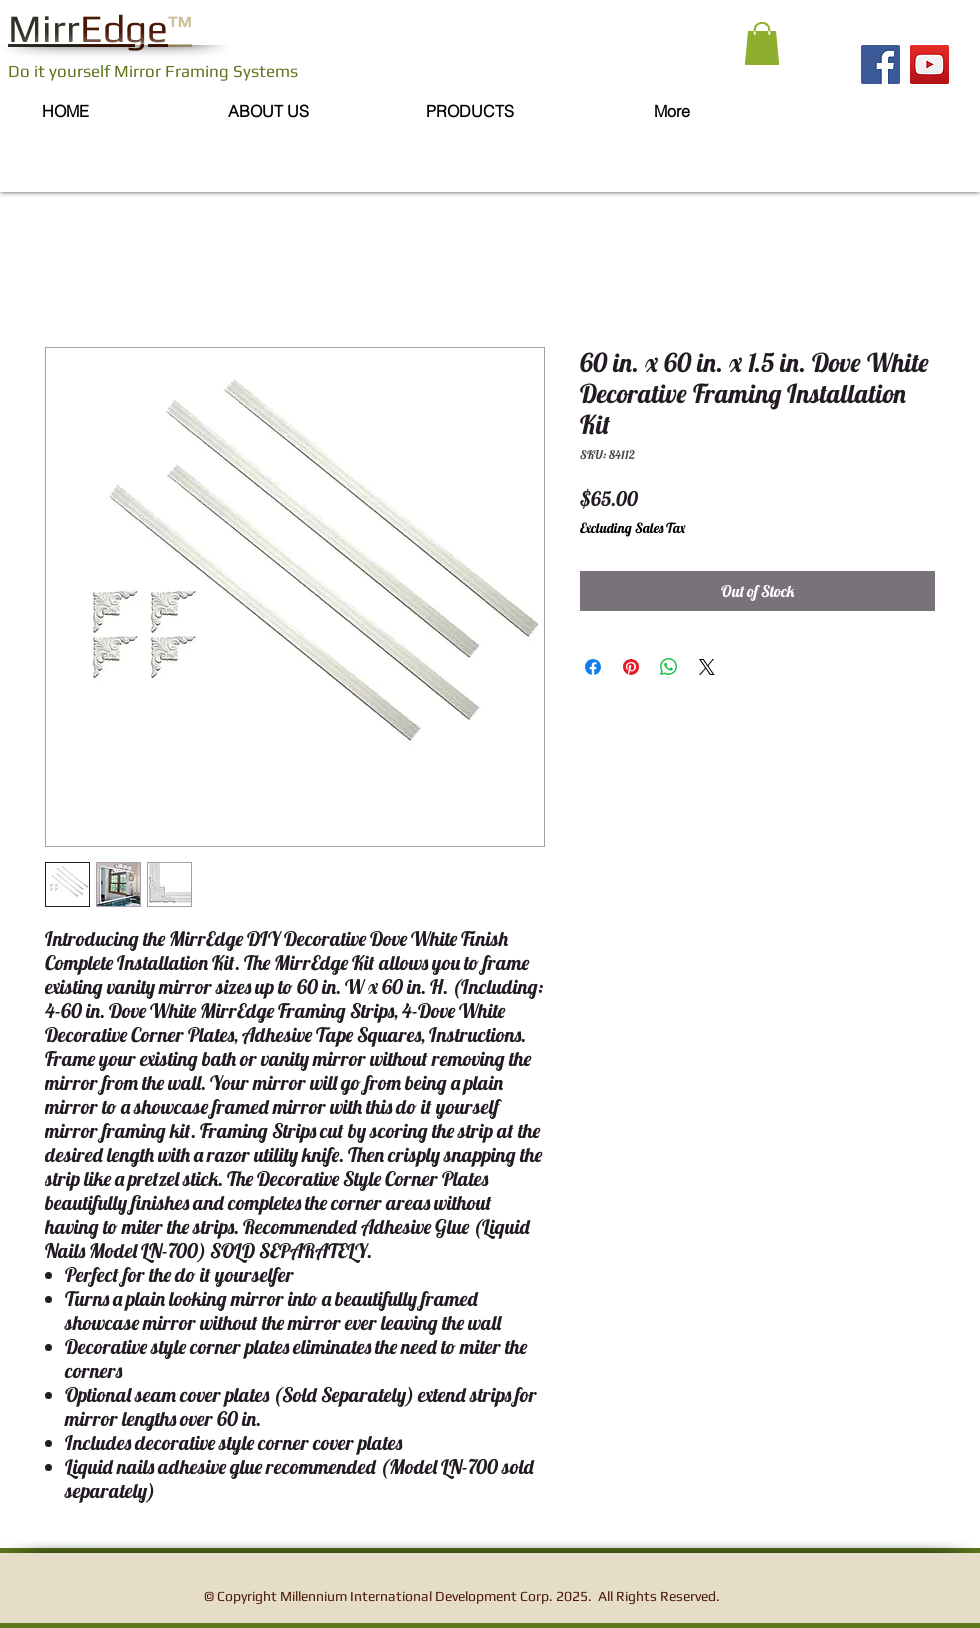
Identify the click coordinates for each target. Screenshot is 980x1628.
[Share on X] (707, 667)
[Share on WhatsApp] (669, 667)
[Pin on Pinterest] (631, 667)
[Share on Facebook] (593, 667)
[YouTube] (929, 64)
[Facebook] (880, 64)
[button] (762, 43)
